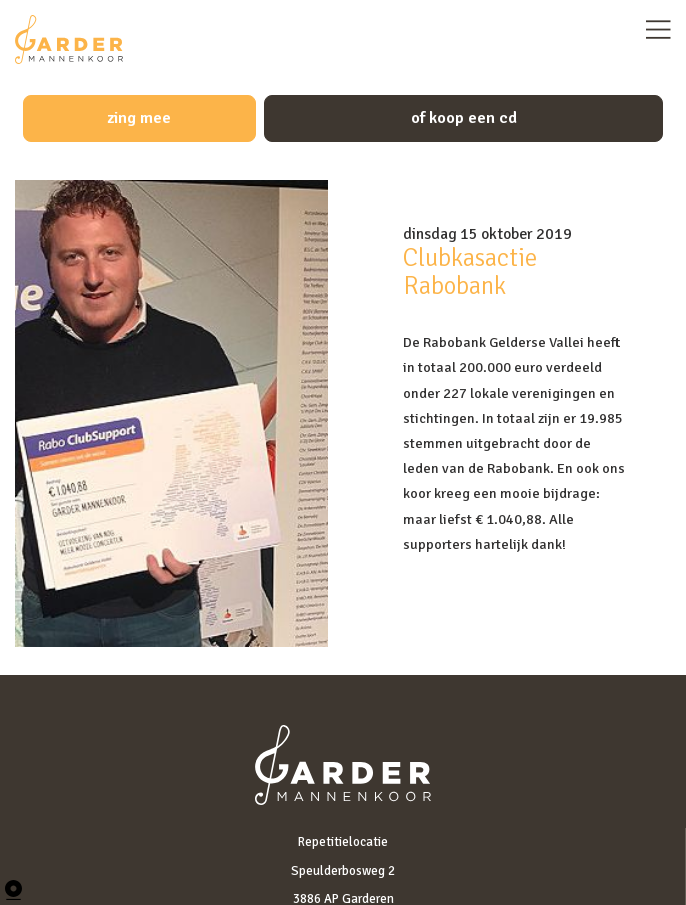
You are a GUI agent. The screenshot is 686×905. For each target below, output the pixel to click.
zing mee (139, 118)
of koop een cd (464, 118)
